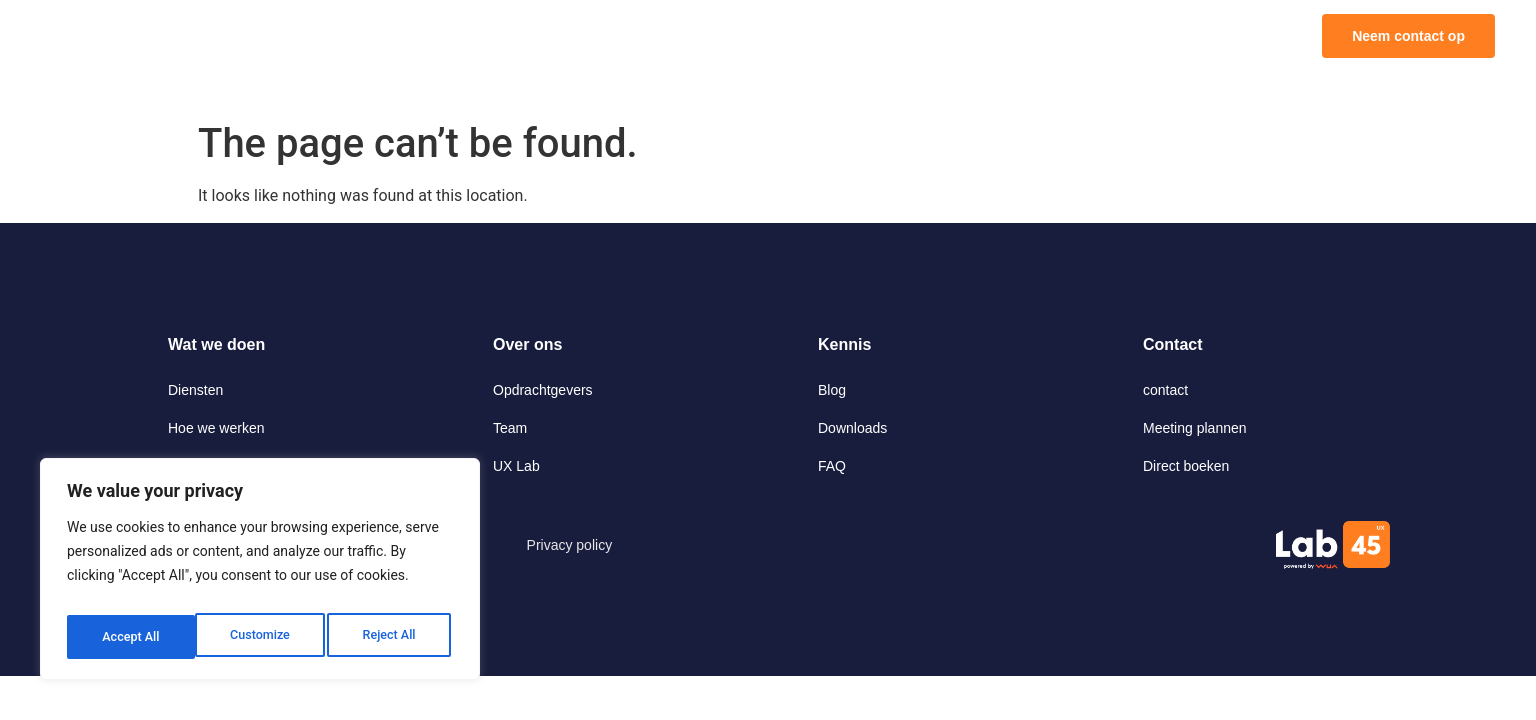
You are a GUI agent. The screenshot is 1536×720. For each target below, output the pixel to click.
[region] (260, 575)
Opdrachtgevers (543, 390)
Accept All (391, 637)
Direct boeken (1186, 466)
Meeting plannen (1195, 428)
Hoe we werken (216, 428)
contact (1165, 390)
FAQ (832, 466)
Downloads (852, 428)
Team (510, 428)
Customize (130, 637)
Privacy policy (570, 545)
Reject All (261, 637)
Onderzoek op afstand (237, 466)
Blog (832, 390)
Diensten (195, 390)
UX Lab (516, 466)
